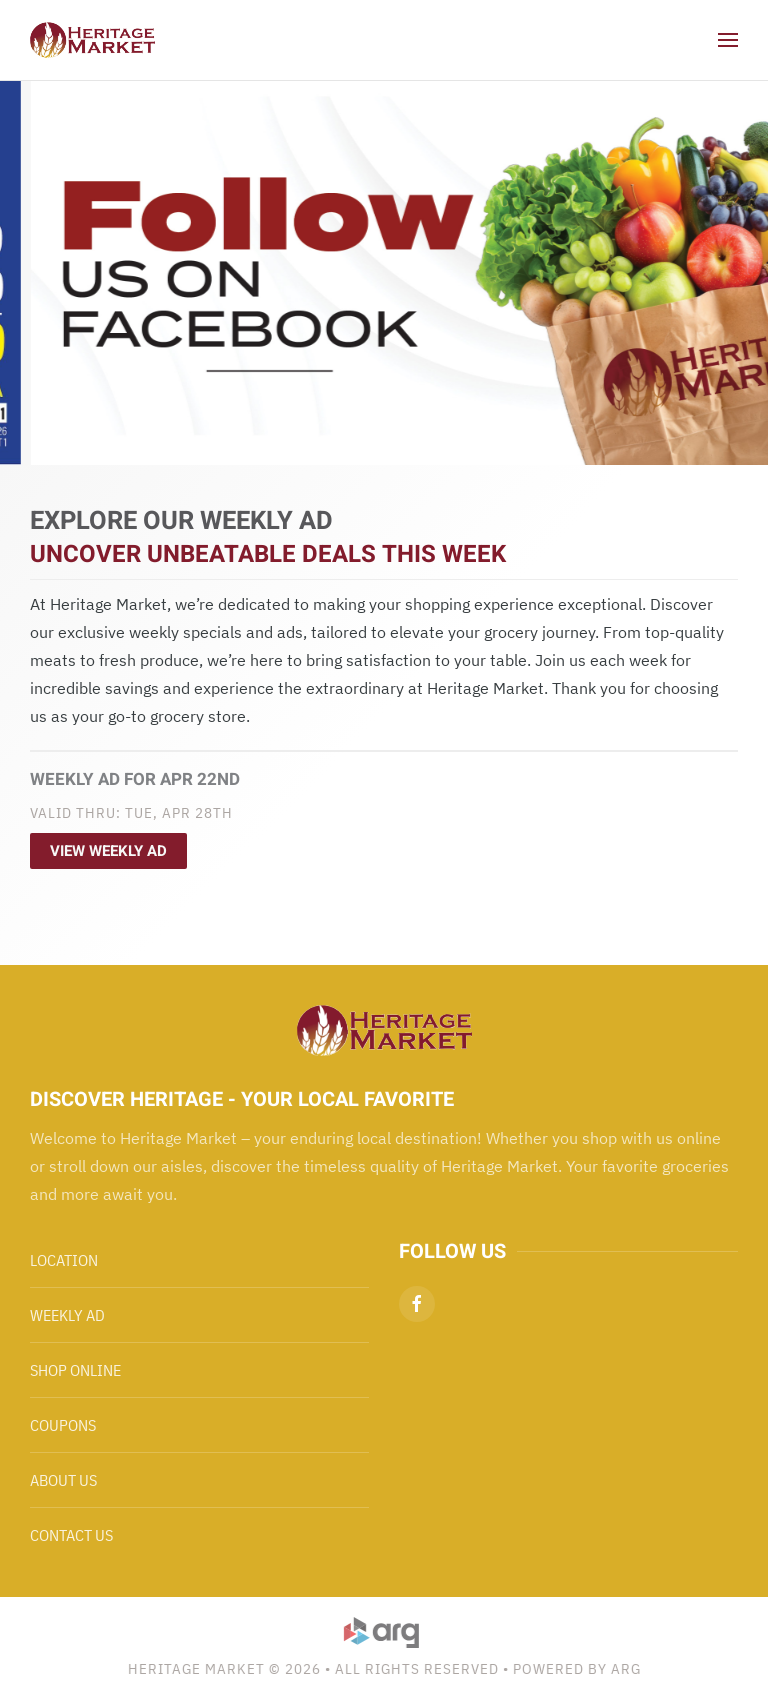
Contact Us (71, 1535)
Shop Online (75, 1370)
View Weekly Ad (108, 851)
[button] (728, 40)
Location (64, 1260)
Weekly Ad (67, 1315)
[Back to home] (92, 40)
